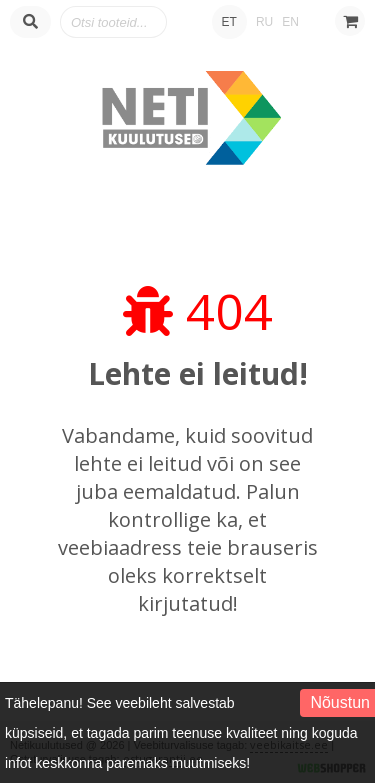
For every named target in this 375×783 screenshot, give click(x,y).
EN (290, 22)
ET (229, 22)
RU (264, 22)
